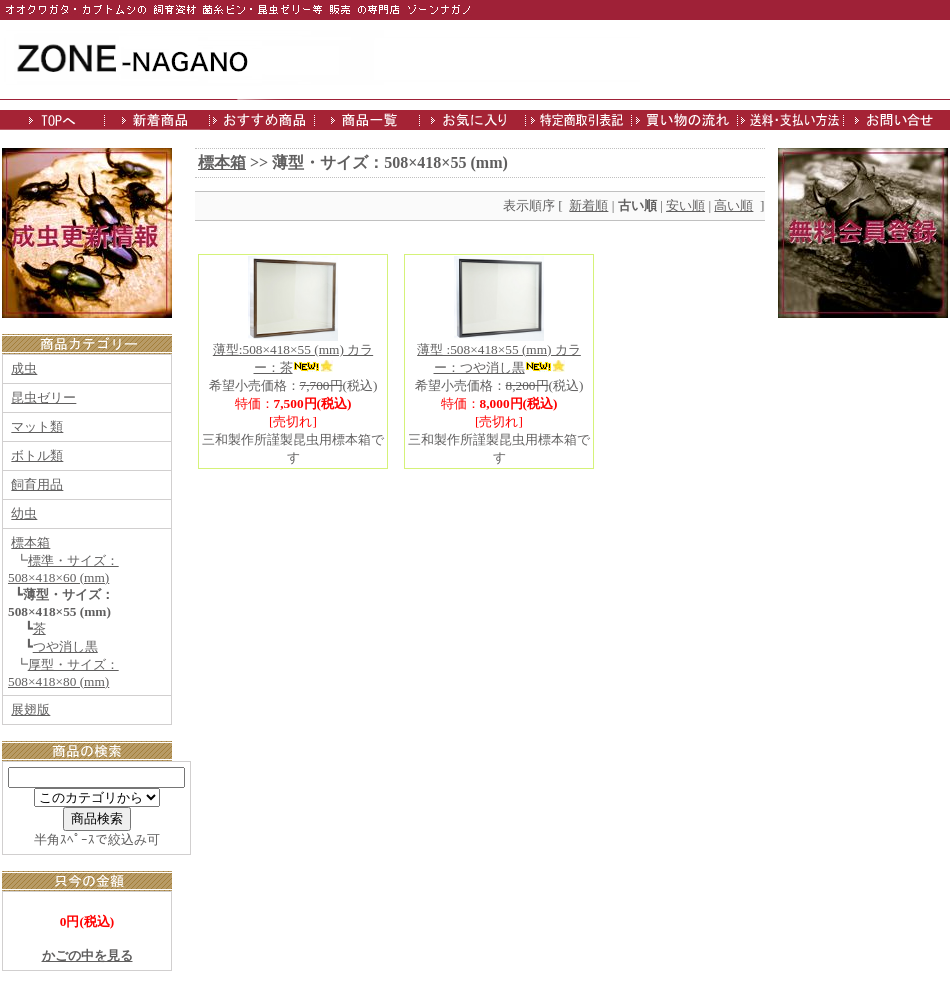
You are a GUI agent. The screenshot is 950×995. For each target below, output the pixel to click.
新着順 (588, 205)
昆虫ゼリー (43, 397)
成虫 (24, 368)
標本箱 (30, 542)
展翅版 (30, 709)
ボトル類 (37, 455)
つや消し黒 (65, 646)
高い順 (733, 205)
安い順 (685, 205)
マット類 (37, 426)
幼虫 (24, 513)
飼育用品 (37, 484)
